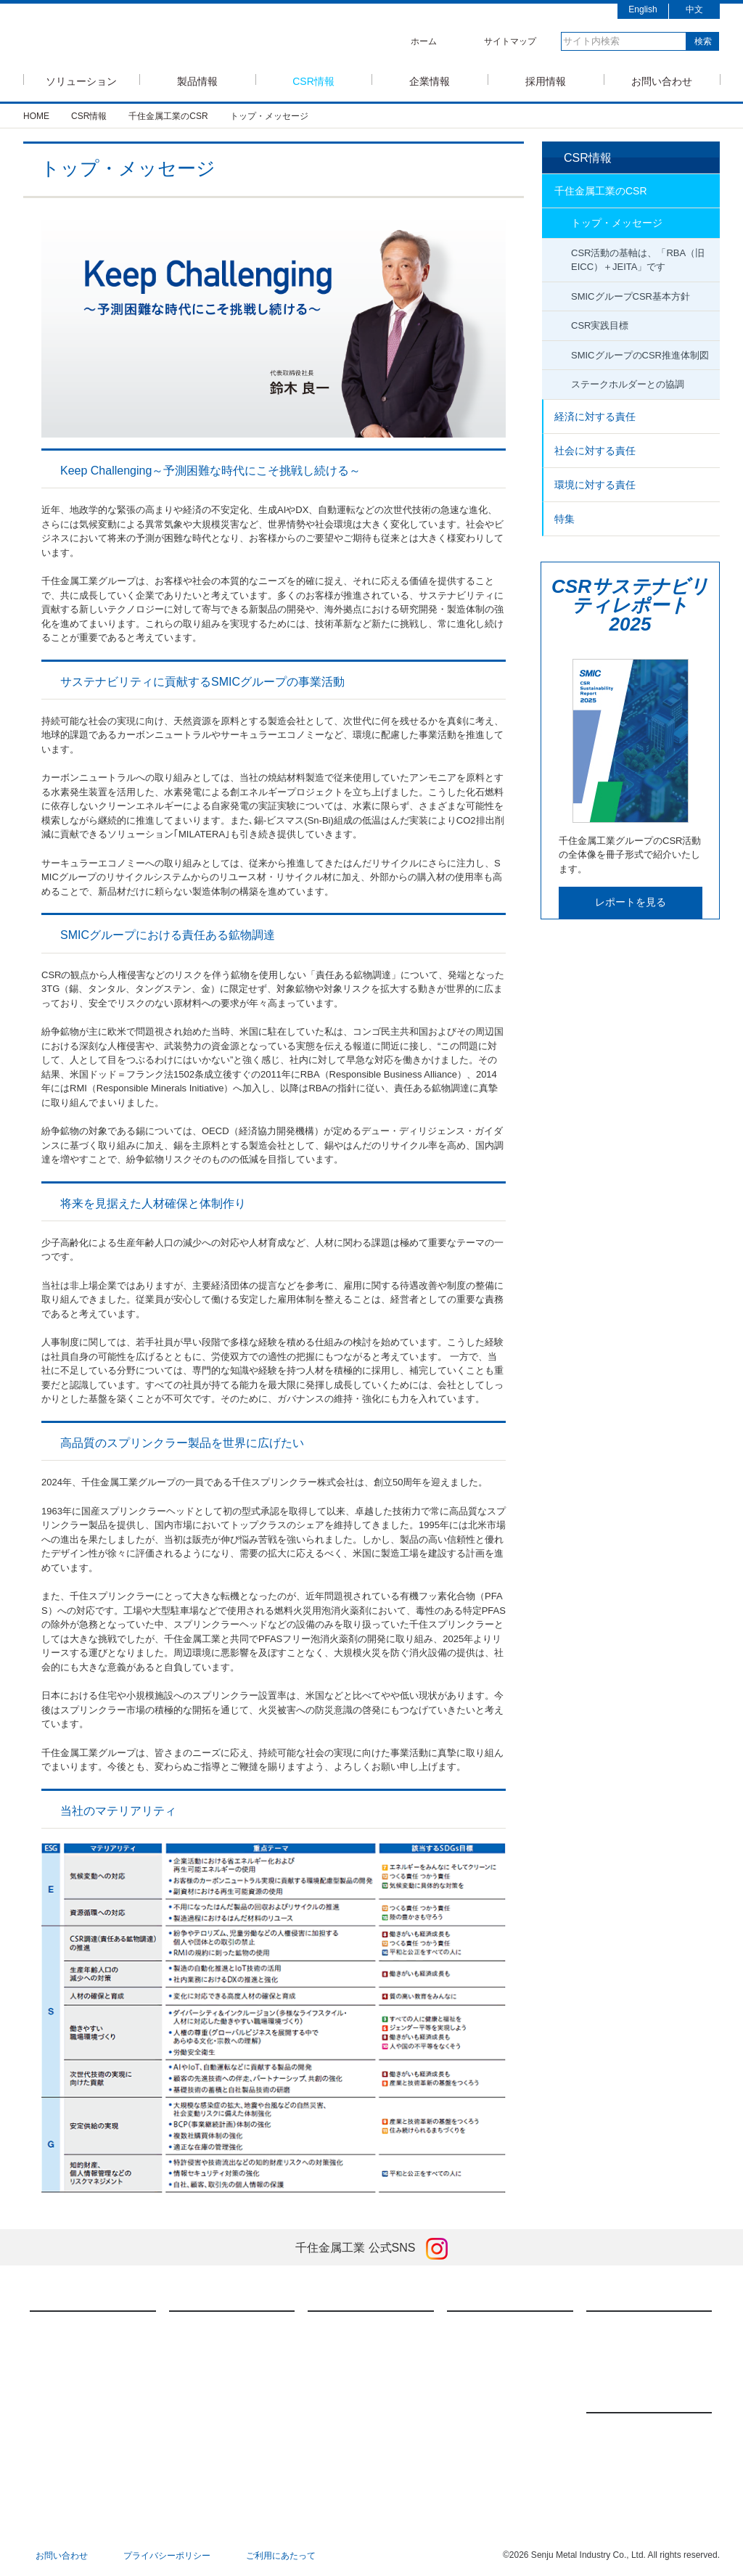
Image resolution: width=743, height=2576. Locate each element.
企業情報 (429, 80)
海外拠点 (479, 2418)
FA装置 (198, 2350)
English (642, 9)
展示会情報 (623, 2452)
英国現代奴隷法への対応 (371, 2453)
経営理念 (479, 2350)
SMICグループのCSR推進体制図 (640, 355)
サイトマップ (510, 41)
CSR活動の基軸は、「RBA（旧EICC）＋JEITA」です (638, 260)
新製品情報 (623, 2429)
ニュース (620, 2395)
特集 (564, 519)
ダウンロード (210, 2418)
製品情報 (197, 80)
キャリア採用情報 (636, 2350)
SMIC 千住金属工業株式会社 (151, 38)
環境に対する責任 (595, 485)
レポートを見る (630, 902)
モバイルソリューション (93, 2350)
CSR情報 (313, 80)
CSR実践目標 (599, 325)
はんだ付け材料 (214, 2328)
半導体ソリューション (88, 2328)
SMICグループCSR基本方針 (630, 296)
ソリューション (81, 80)
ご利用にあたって (281, 2556)
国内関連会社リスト (501, 2440)
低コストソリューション (93, 2395)
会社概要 (479, 2373)
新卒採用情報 (628, 2328)
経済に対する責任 (595, 416)
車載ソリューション (84, 2373)
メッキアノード (214, 2395)
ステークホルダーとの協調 (627, 384)
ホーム (424, 41)
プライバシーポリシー (166, 2556)
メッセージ (484, 2328)
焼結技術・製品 (214, 2373)
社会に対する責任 (595, 450)
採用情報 (545, 80)
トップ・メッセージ (616, 223)
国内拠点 (479, 2395)
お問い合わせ (661, 80)
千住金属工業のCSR (600, 191)
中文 (694, 9)
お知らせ (619, 2474)
